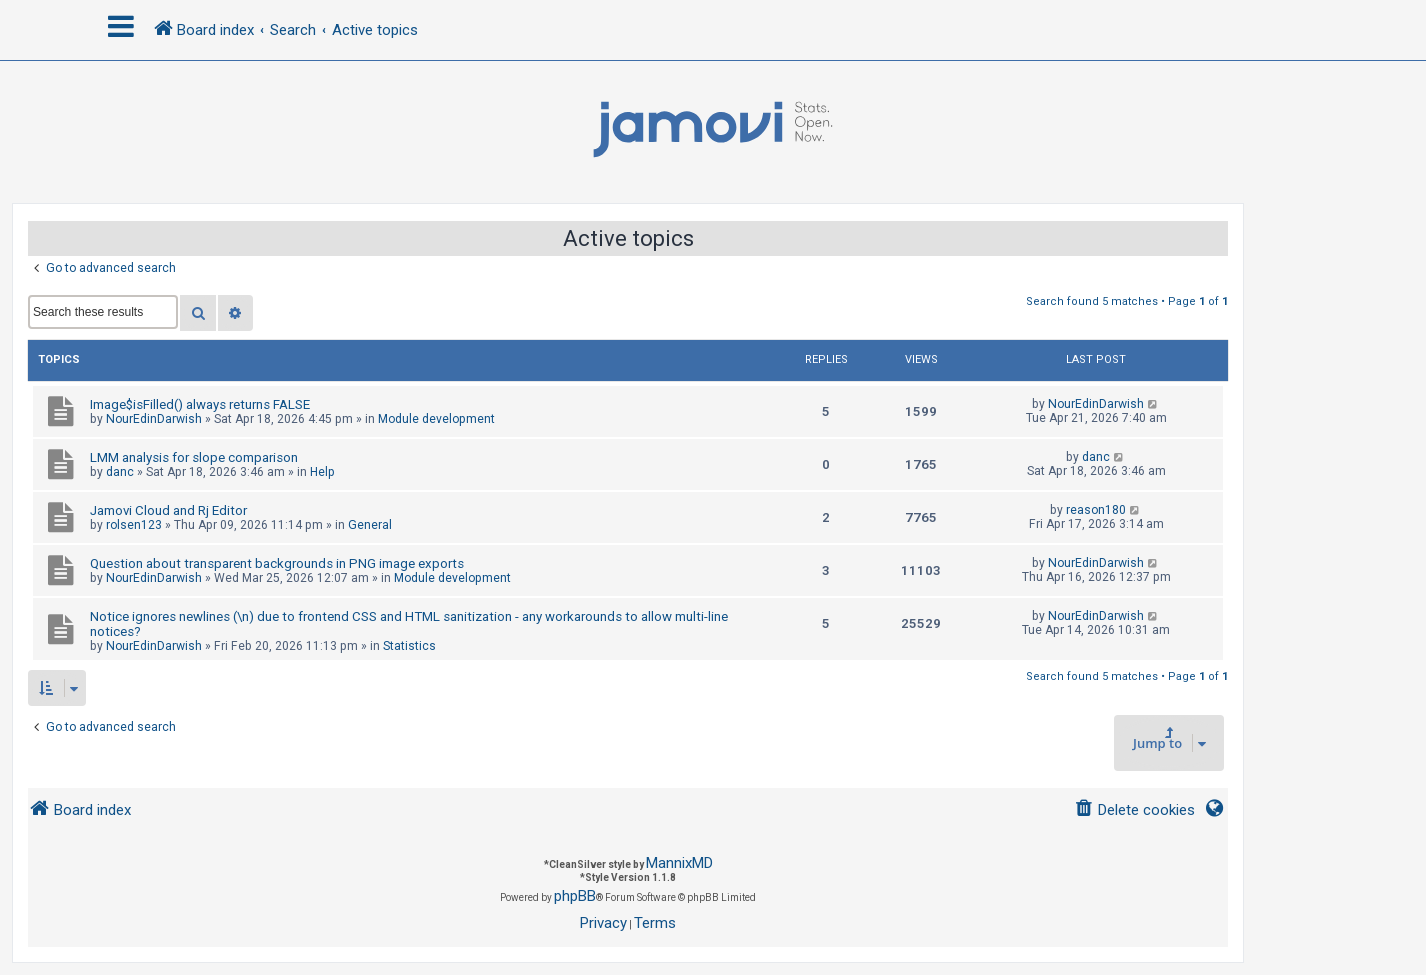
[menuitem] (1134, 810)
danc (120, 472)
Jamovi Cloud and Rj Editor (168, 510)
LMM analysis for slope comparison (194, 457)
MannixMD (679, 863)
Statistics (409, 646)
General (370, 525)
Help (322, 472)
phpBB (575, 896)
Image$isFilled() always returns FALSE (200, 404)
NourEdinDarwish (154, 419)
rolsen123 (134, 525)
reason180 (1096, 510)
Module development (436, 419)
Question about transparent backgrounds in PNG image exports (277, 563)
